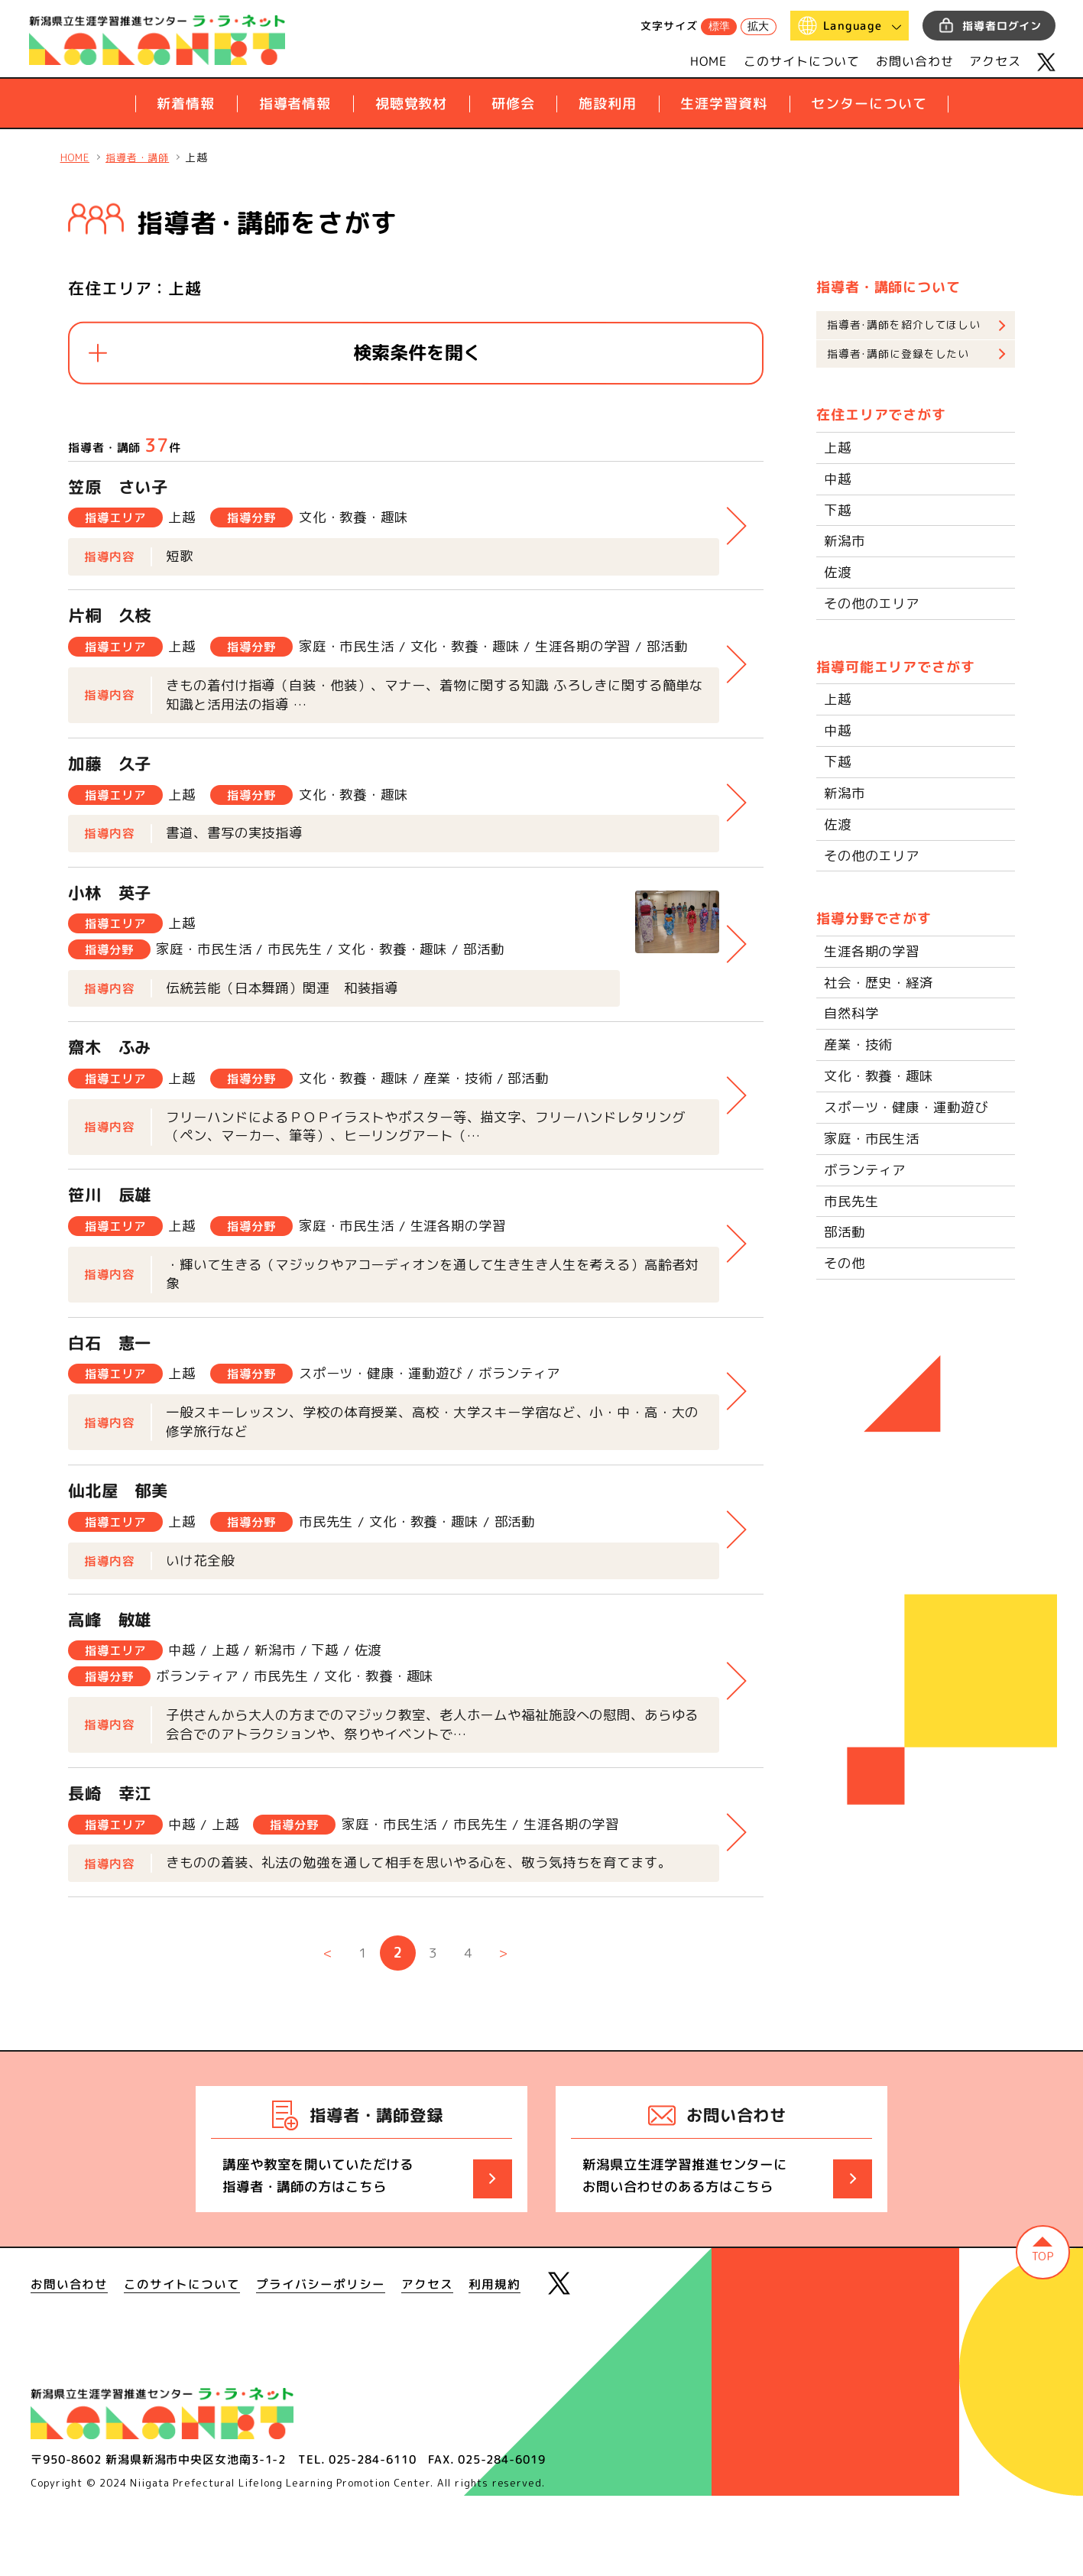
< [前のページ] (326, 2030)
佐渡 (838, 572)
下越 (838, 511)
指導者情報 (294, 103)
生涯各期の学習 (874, 951)
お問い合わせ (914, 61)
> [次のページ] (505, 2030)
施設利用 (608, 103)
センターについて (868, 103)
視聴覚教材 (411, 103)
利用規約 (495, 2363)
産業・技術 (860, 1044)
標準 (719, 26)
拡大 (758, 26)
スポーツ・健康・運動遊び (910, 1106)
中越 (838, 479)
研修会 (512, 103)
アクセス (995, 61)
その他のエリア (874, 604)
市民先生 (853, 1199)
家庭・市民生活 (874, 1137)
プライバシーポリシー (320, 2363)
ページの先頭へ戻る (1039, 2333)
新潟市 (845, 542)
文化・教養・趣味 (881, 1075)
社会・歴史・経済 (881, 981)
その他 (845, 1262)
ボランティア (867, 1169)
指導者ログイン (1002, 25)
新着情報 (186, 103)
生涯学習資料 (723, 103)
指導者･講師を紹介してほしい (904, 325)
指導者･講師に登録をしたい (898, 354)
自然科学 (853, 1013)
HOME (709, 61)
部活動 (845, 1231)
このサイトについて (802, 61)
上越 (838, 449)
